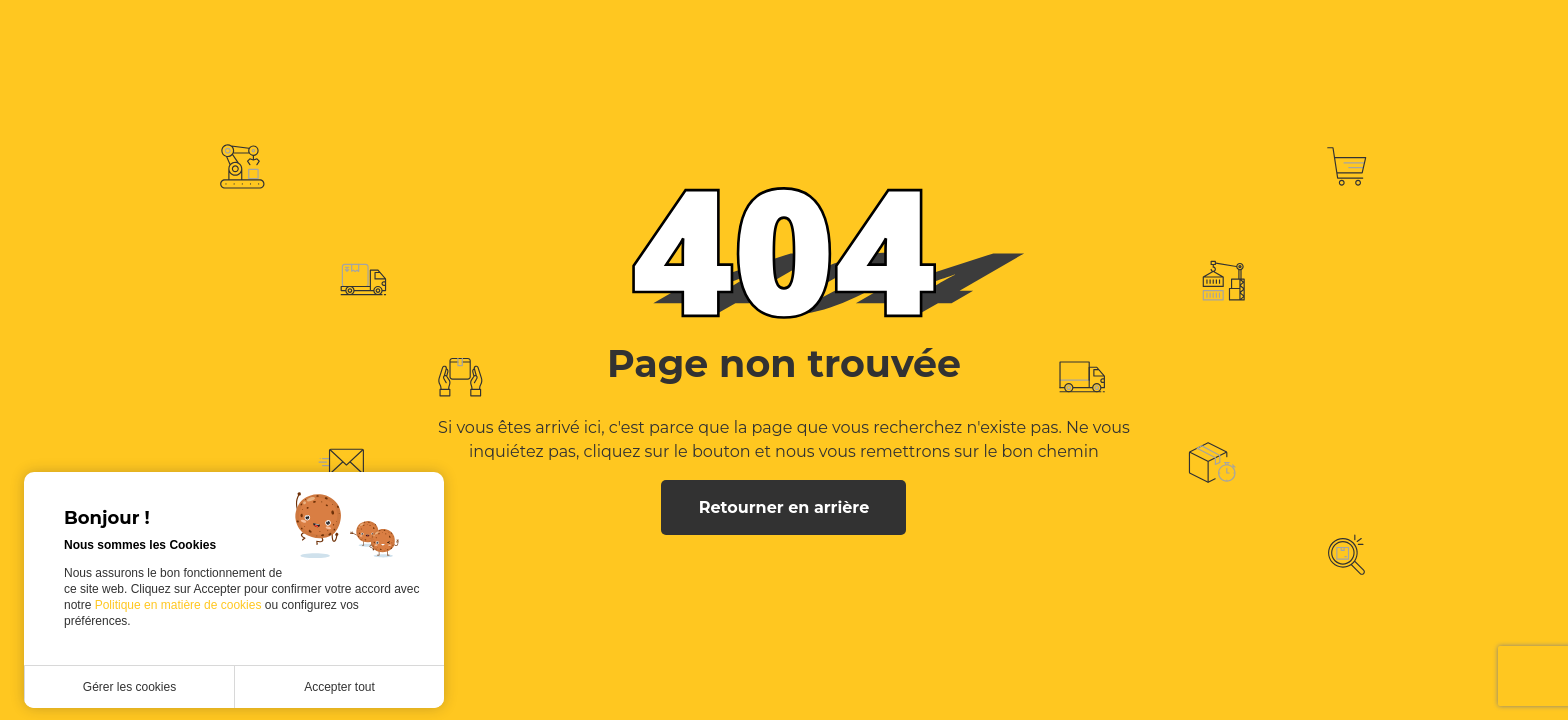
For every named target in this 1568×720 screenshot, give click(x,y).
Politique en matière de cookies (180, 605)
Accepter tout (339, 687)
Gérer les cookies (129, 687)
